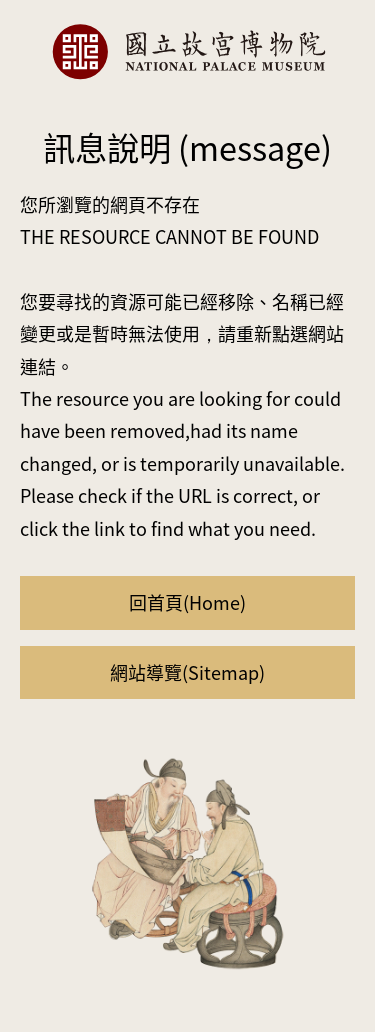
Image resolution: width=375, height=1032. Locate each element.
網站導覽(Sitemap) (187, 672)
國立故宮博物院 (188, 51)
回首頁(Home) (187, 602)
